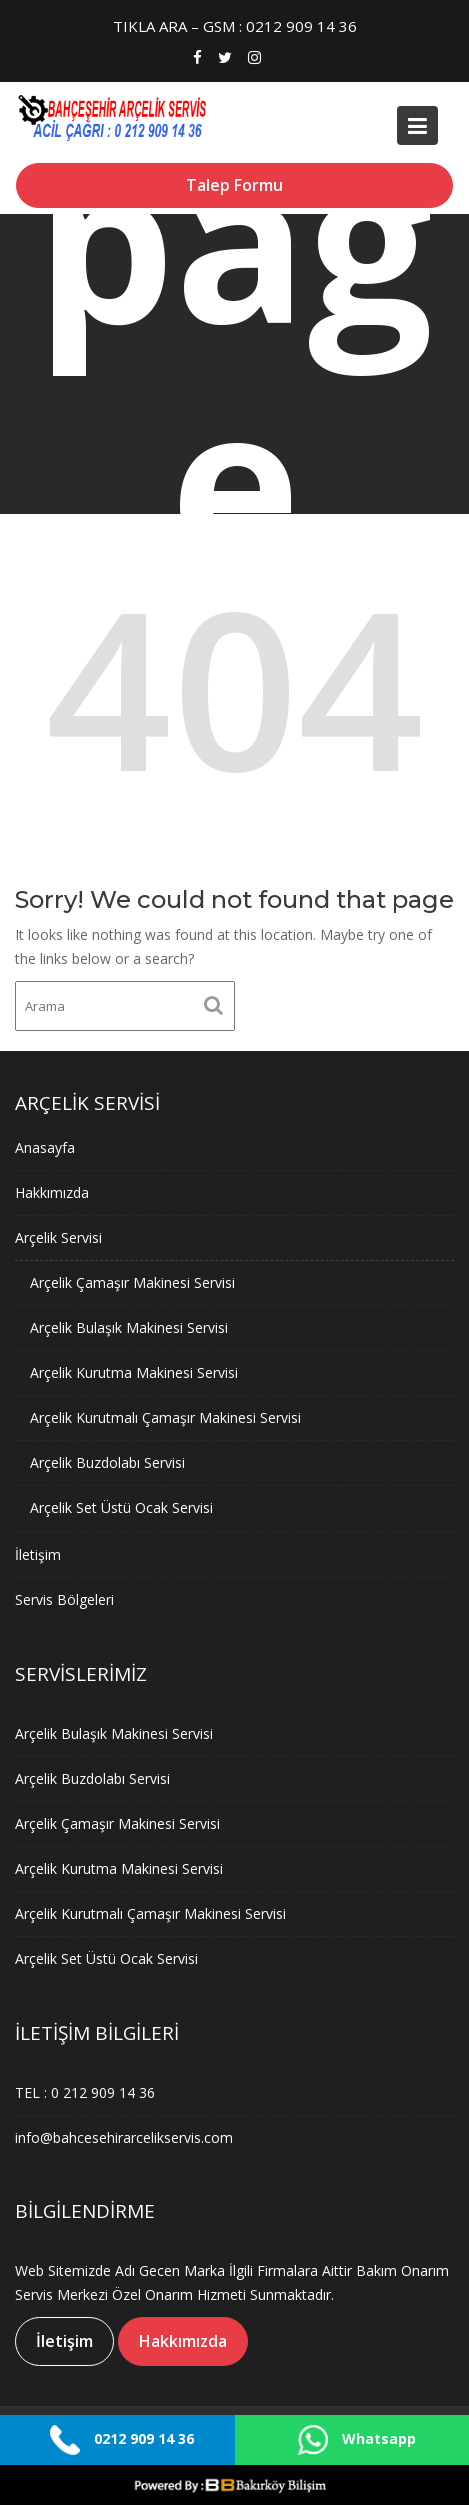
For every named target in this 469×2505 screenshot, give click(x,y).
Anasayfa (51, 1154)
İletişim (44, 1548)
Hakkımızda (58, 1197)
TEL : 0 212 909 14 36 (90, 2091)
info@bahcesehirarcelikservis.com (127, 2135)
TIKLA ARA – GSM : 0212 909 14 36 (235, 26)
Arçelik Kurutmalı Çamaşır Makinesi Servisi (167, 1415)
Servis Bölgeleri (70, 1591)
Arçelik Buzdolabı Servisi (111, 1459)
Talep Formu (234, 185)
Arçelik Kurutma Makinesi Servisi (136, 1372)
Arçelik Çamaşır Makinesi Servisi (135, 1284)
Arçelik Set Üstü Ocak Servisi (124, 1502)
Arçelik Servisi (64, 1241)
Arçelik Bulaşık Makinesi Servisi (132, 1328)
